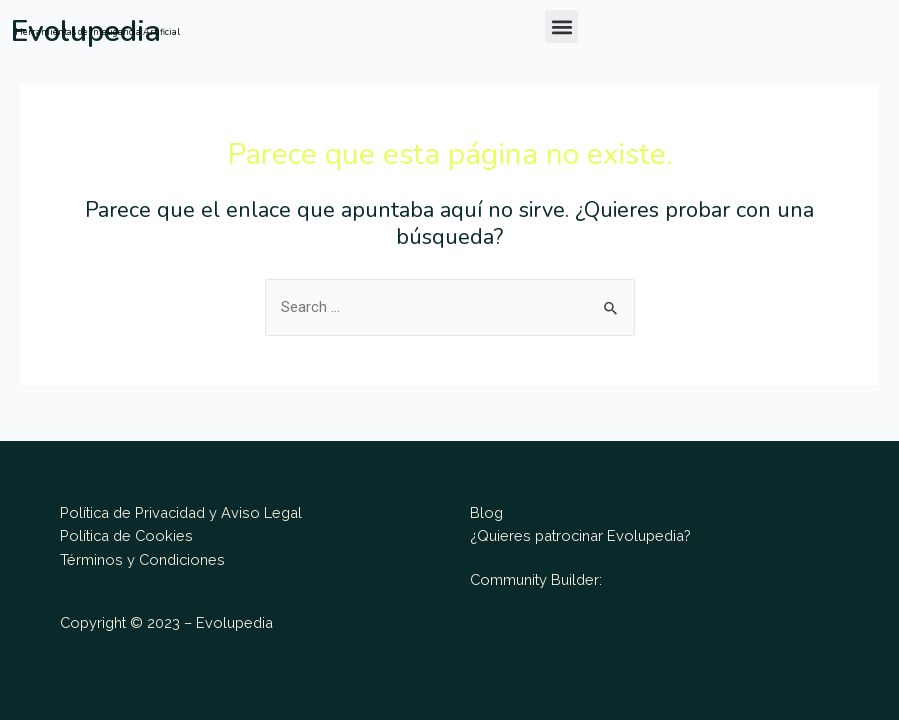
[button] (561, 26)
